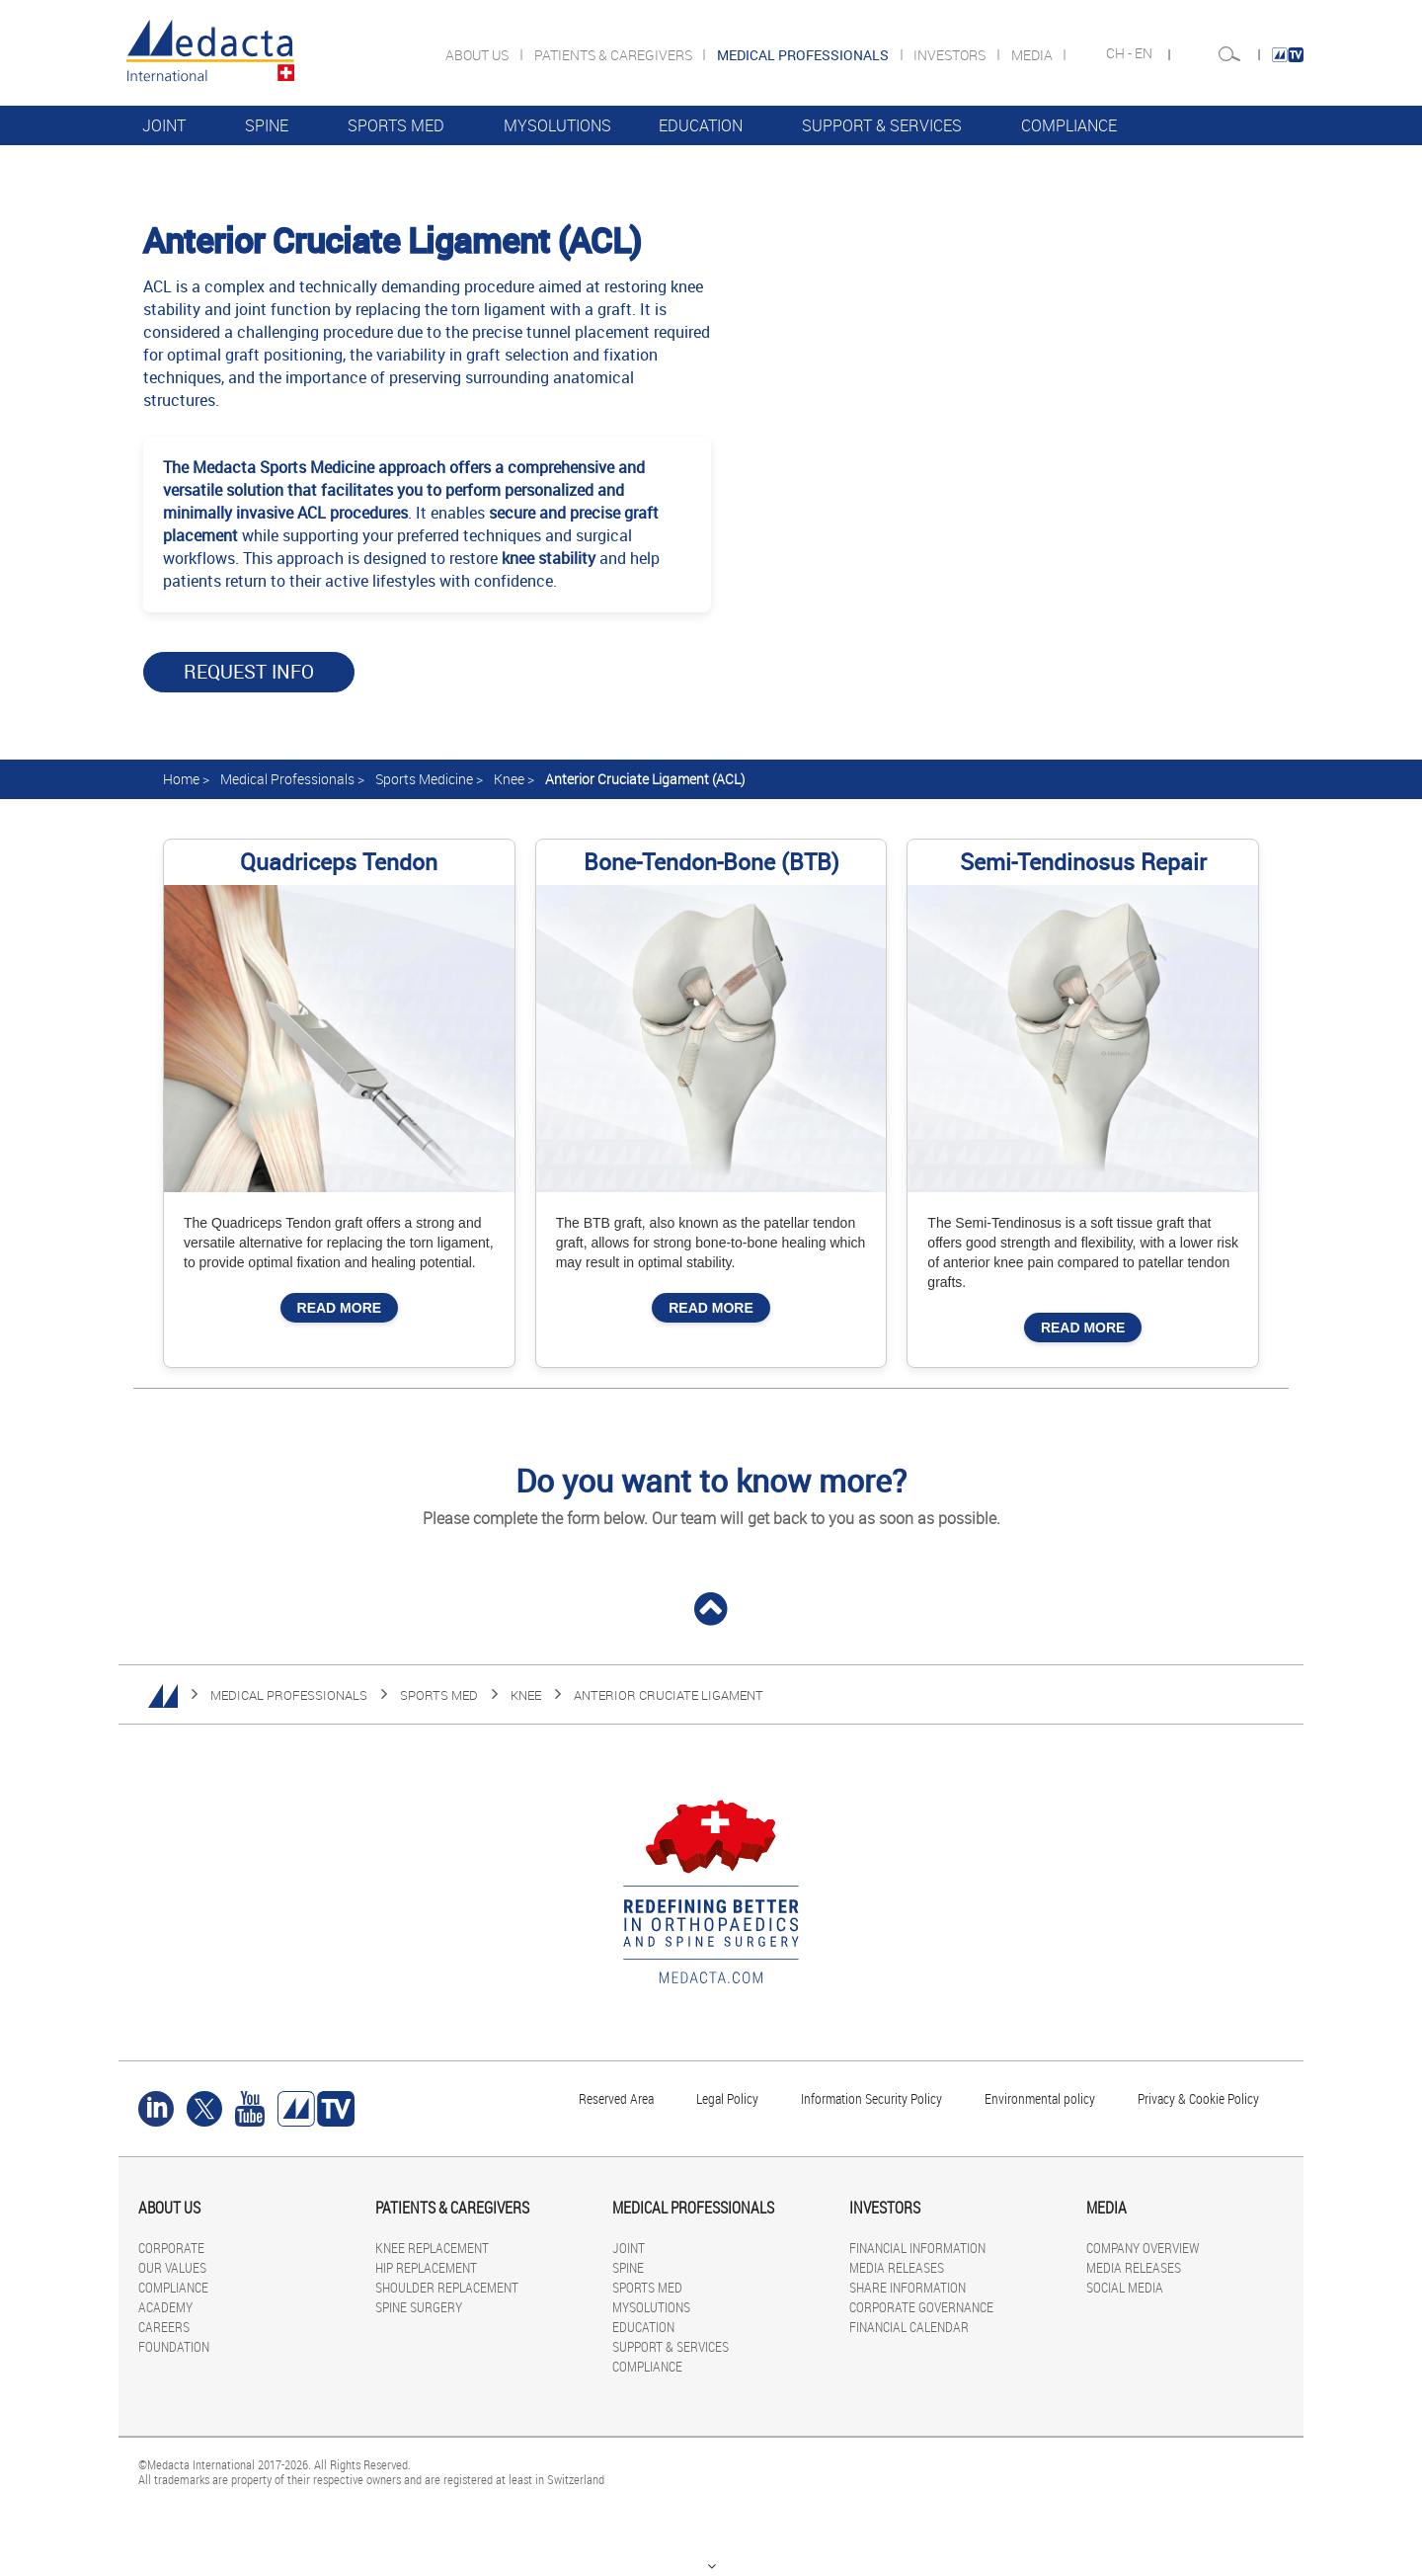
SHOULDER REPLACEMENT (446, 2287)
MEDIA (1033, 54)
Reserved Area (616, 2098)
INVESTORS (950, 54)
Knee (509, 778)
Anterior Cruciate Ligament (668, 1695)
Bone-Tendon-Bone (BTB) (711, 861)
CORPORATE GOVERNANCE (921, 2306)
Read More (339, 1308)
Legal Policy (727, 2098)
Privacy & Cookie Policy (1198, 2098)
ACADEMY (165, 2306)
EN (1145, 53)
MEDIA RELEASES (896, 2267)
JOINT (164, 125)
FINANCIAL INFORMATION (917, 2247)
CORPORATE (171, 2247)
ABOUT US (478, 54)
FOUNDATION (173, 2346)
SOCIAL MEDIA (1124, 2287)
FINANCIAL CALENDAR (909, 2326)
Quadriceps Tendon (338, 861)
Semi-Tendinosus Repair (1083, 861)
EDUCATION (701, 125)
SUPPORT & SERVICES (882, 125)
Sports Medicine (424, 778)
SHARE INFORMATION (907, 2287)
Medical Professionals (287, 778)
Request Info (249, 671)
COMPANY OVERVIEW (1142, 2247)
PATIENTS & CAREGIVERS (614, 54)
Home (181, 778)
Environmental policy (1040, 2098)
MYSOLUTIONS (557, 125)
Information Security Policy (871, 2098)
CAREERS (164, 2326)
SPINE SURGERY (418, 2306)
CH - (1120, 53)
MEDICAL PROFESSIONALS (288, 1695)
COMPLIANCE (1069, 125)
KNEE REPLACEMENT (432, 2247)
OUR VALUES (172, 2267)
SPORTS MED (396, 125)
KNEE (526, 1695)
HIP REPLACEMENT (426, 2267)
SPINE (266, 125)
